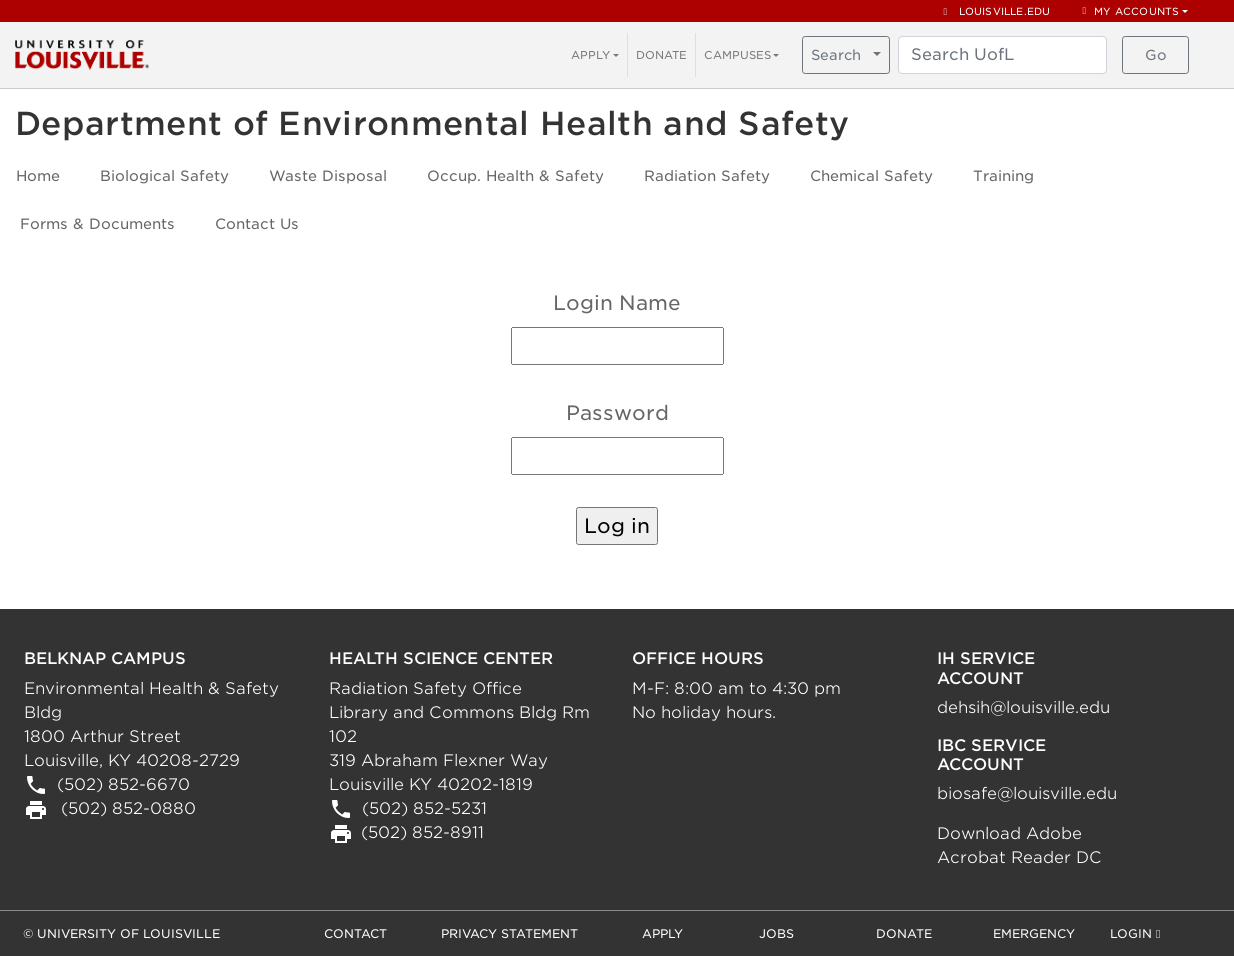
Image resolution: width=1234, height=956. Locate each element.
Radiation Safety (707, 175)
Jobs (776, 933)
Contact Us (257, 223)
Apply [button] (662, 933)
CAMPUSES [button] (737, 55)
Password (617, 413)
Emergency (1034, 933)
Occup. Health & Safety (515, 175)
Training (1003, 175)
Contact (355, 933)
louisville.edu (997, 11)
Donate (904, 933)
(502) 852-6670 (121, 784)
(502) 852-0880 (126, 808)
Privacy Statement (509, 933)
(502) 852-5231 (422, 808)
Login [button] (1135, 934)
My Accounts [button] (1130, 11)
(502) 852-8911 (422, 832)
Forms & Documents (97, 223)
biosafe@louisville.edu (1027, 793)
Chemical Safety (871, 175)
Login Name (617, 303)
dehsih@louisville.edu (1023, 707)
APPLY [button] (590, 55)
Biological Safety (164, 175)
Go (1156, 55)
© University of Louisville (121, 933)
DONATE (661, 55)
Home (38, 175)
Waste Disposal (328, 175)
